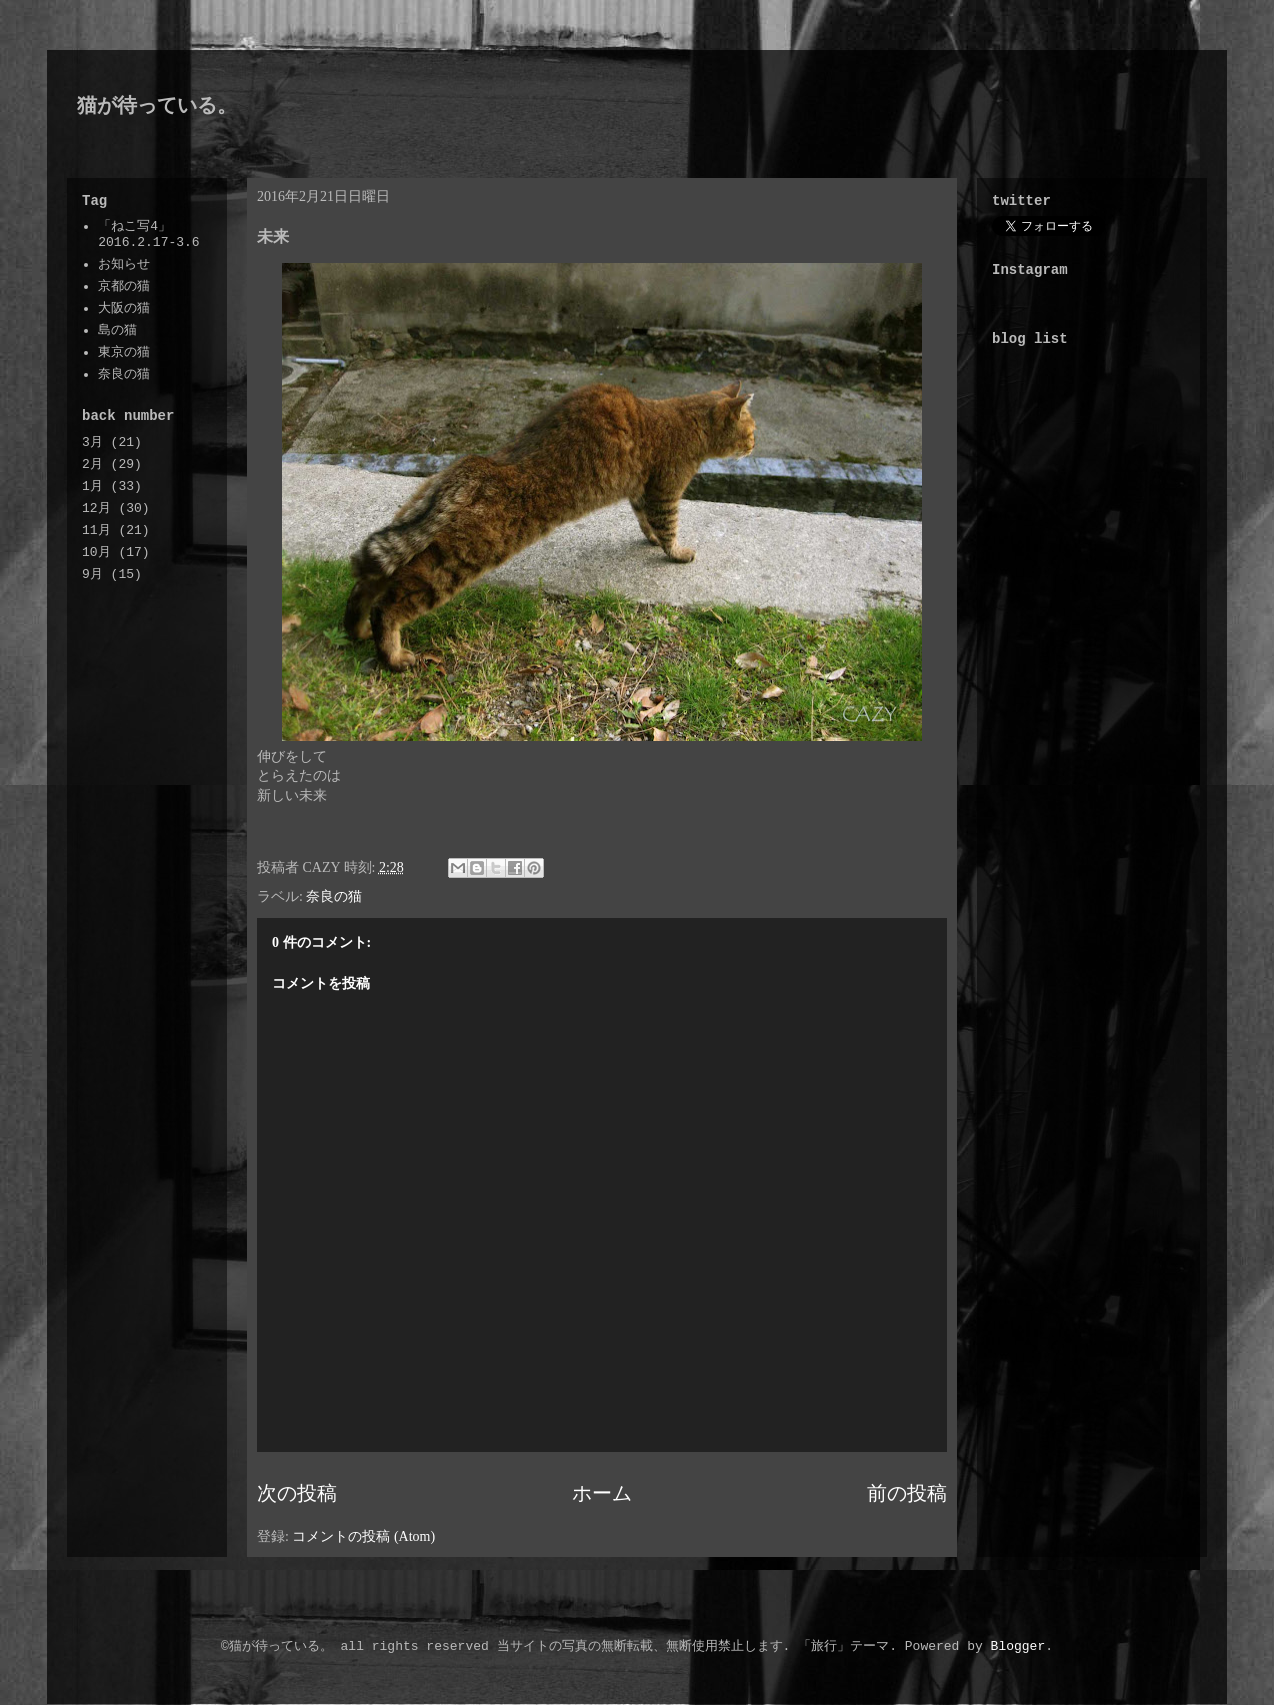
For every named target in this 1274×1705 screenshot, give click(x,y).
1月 (92, 486)
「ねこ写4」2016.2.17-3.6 (148, 234)
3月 (92, 442)
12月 (96, 508)
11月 (96, 530)
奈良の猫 (334, 896)
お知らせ (124, 264)
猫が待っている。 (157, 105)
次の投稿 (297, 1493)
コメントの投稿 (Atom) (363, 1536)
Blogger (1018, 1646)
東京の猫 (124, 352)
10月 (96, 552)
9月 (92, 574)
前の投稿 (907, 1493)
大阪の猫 (124, 308)
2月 (92, 464)
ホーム (602, 1493)
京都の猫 (124, 286)
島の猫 (117, 330)
